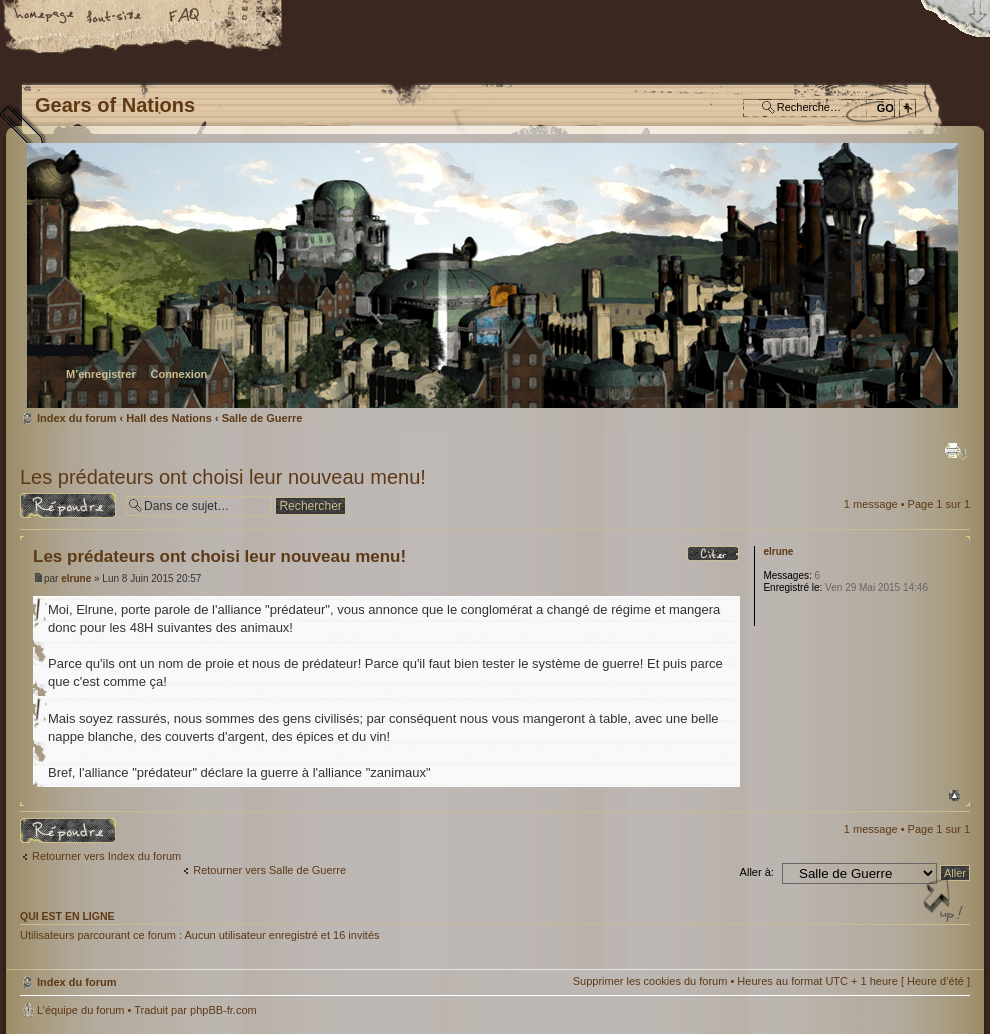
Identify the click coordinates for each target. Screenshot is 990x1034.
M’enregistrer (101, 374)
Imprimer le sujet (956, 451)
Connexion (178, 374)
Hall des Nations (169, 418)
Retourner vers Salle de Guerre (269, 870)
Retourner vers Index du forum (106, 856)
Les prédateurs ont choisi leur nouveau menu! (223, 477)
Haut (954, 795)
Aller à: (757, 872)
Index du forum (492, 275)
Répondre (68, 505)
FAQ (185, 17)
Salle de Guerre (262, 418)
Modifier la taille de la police (115, 17)
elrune (76, 578)
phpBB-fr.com (223, 1010)
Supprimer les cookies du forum (650, 981)
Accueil (45, 17)
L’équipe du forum (80, 1010)
